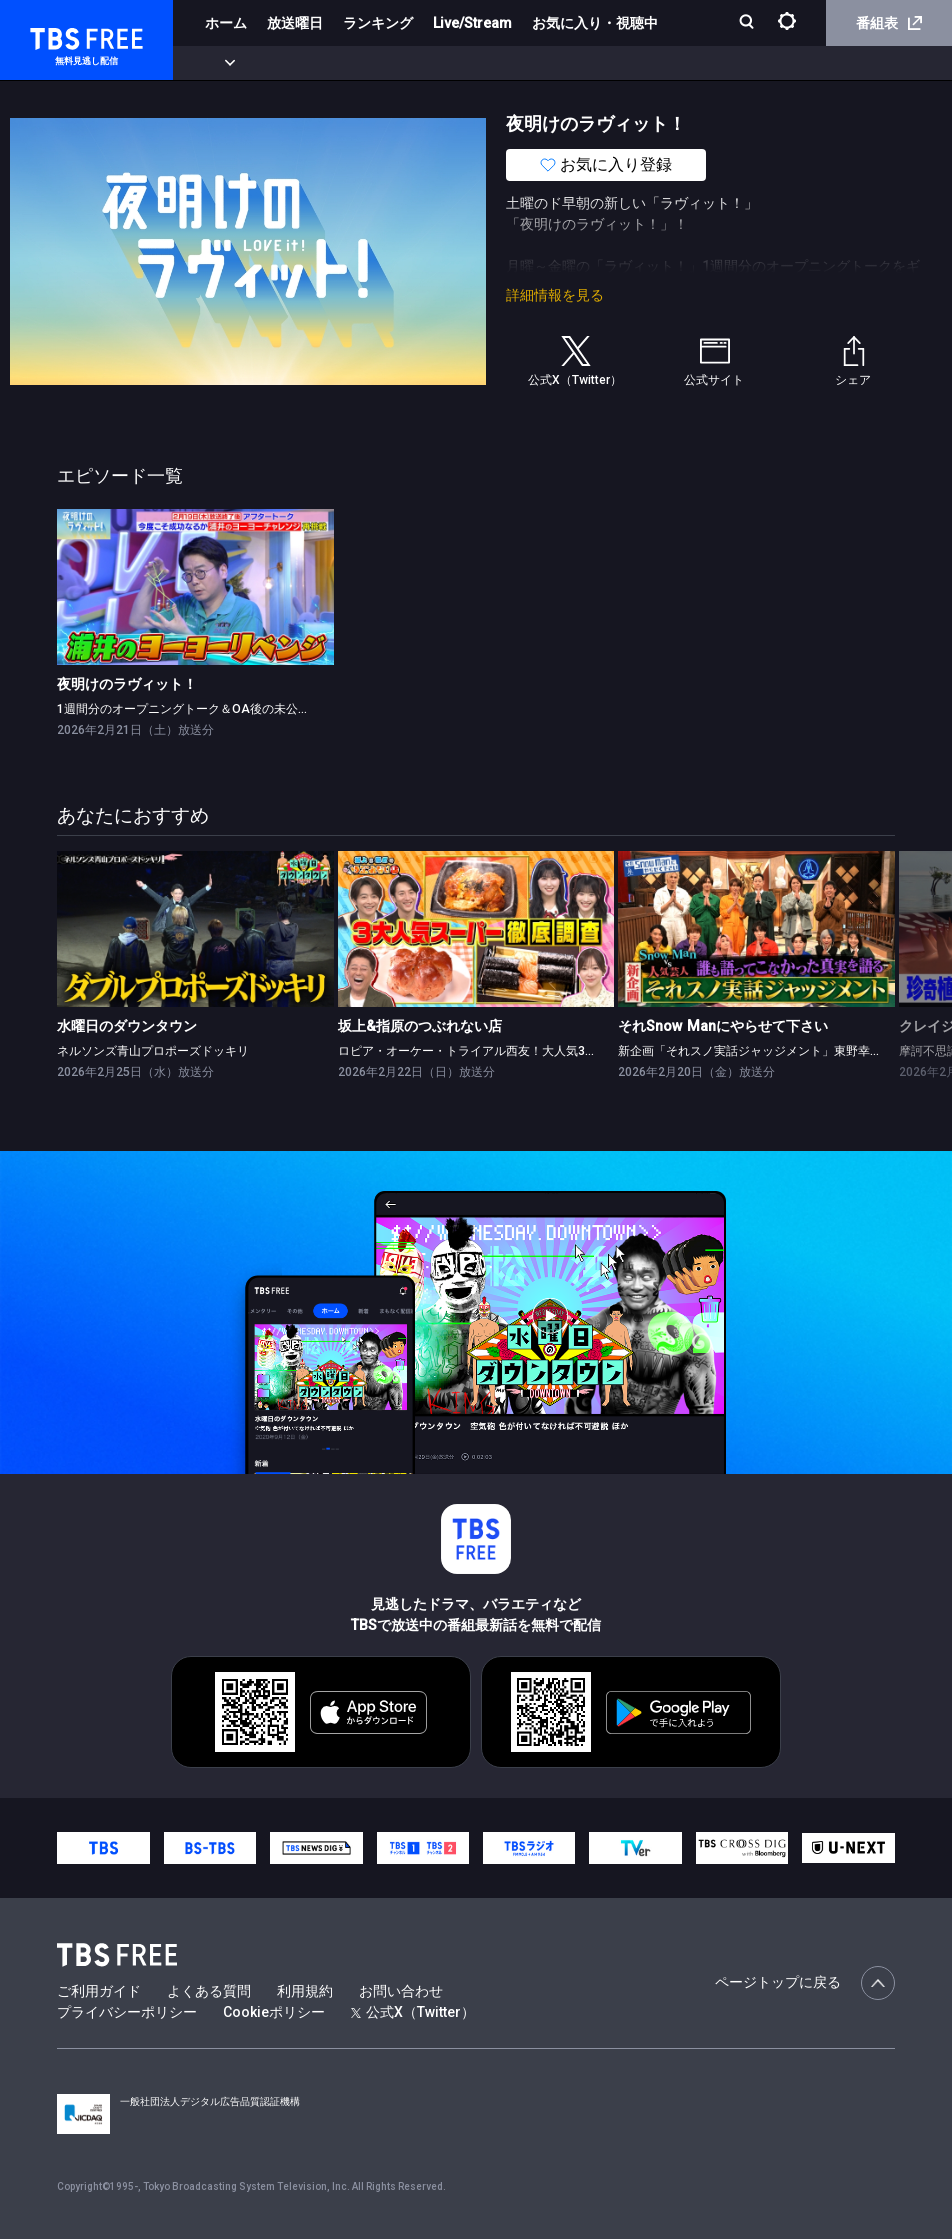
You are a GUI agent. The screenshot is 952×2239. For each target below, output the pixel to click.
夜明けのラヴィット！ (127, 684)
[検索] (748, 23)
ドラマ (403, 63)
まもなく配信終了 (307, 63)
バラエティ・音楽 (499, 63)
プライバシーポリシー (127, 2012)
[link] (195, 587)
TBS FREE (53, 35)
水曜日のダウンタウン (127, 1026)
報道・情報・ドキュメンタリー (661, 63)
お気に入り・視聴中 (595, 23)
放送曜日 (295, 23)
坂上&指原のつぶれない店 (420, 1026)
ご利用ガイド (99, 1991)
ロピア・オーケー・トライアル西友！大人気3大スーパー (491, 1051)
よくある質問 (209, 1991)
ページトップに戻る (805, 1983)
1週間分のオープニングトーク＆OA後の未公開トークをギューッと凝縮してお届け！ (285, 709)
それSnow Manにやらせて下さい (723, 1026)
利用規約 (305, 1991)
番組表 (889, 23)
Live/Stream (472, 23)
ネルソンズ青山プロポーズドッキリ (153, 1051)
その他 (793, 63)
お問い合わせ (401, 1991)
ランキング (378, 23)
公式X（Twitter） (413, 2012)
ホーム (226, 23)
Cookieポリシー (274, 2012)
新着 (217, 63)
